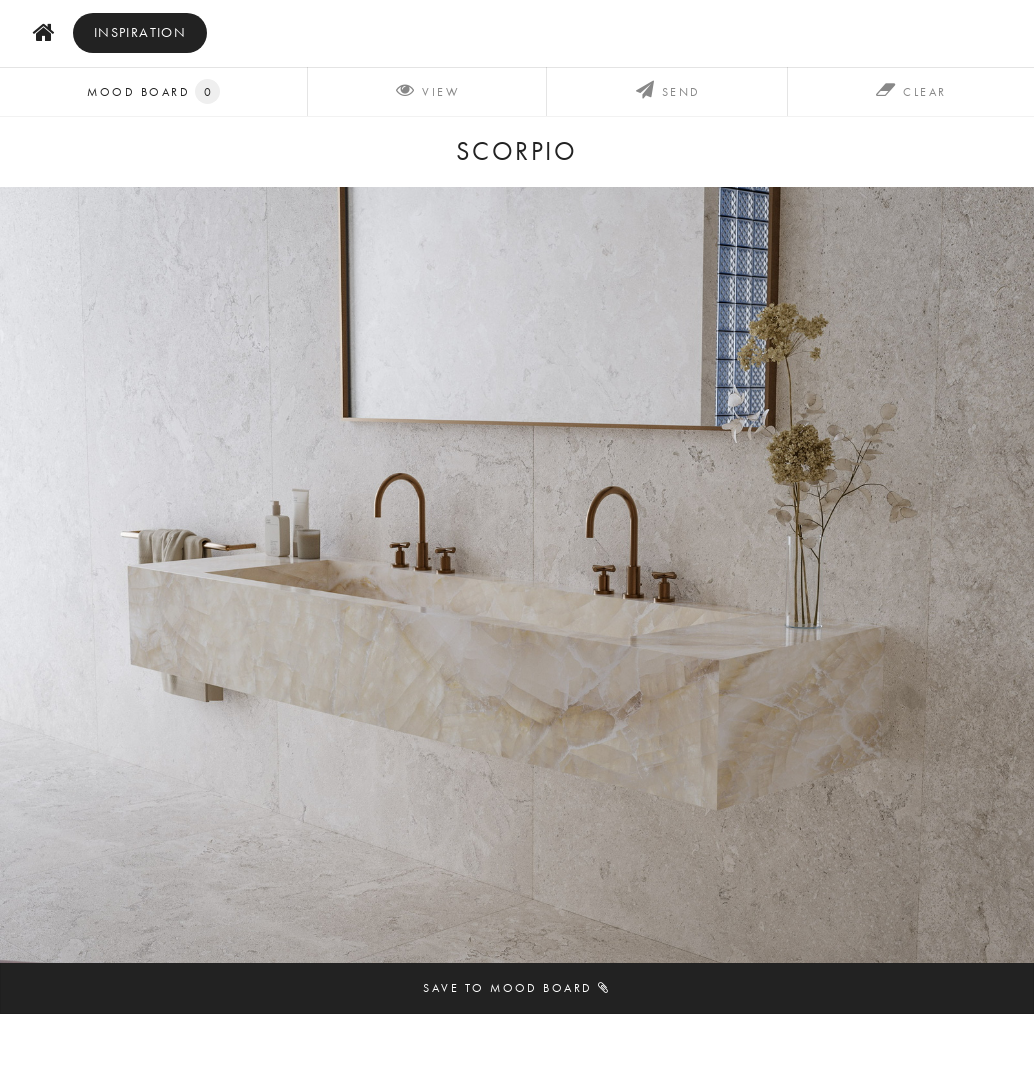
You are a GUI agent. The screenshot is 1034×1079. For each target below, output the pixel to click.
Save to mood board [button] (516, 987)
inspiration (140, 32)
